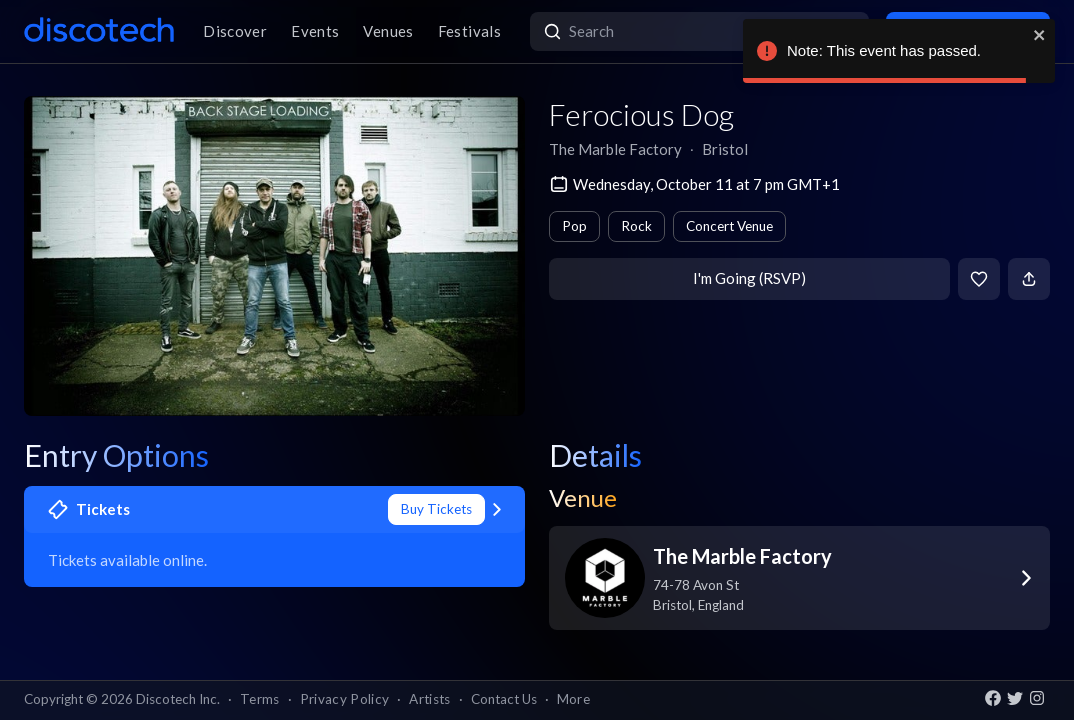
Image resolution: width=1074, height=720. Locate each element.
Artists (429, 699)
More (573, 699)
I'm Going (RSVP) (749, 278)
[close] (1040, 35)
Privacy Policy (345, 699)
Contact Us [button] (504, 699)
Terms (260, 699)
